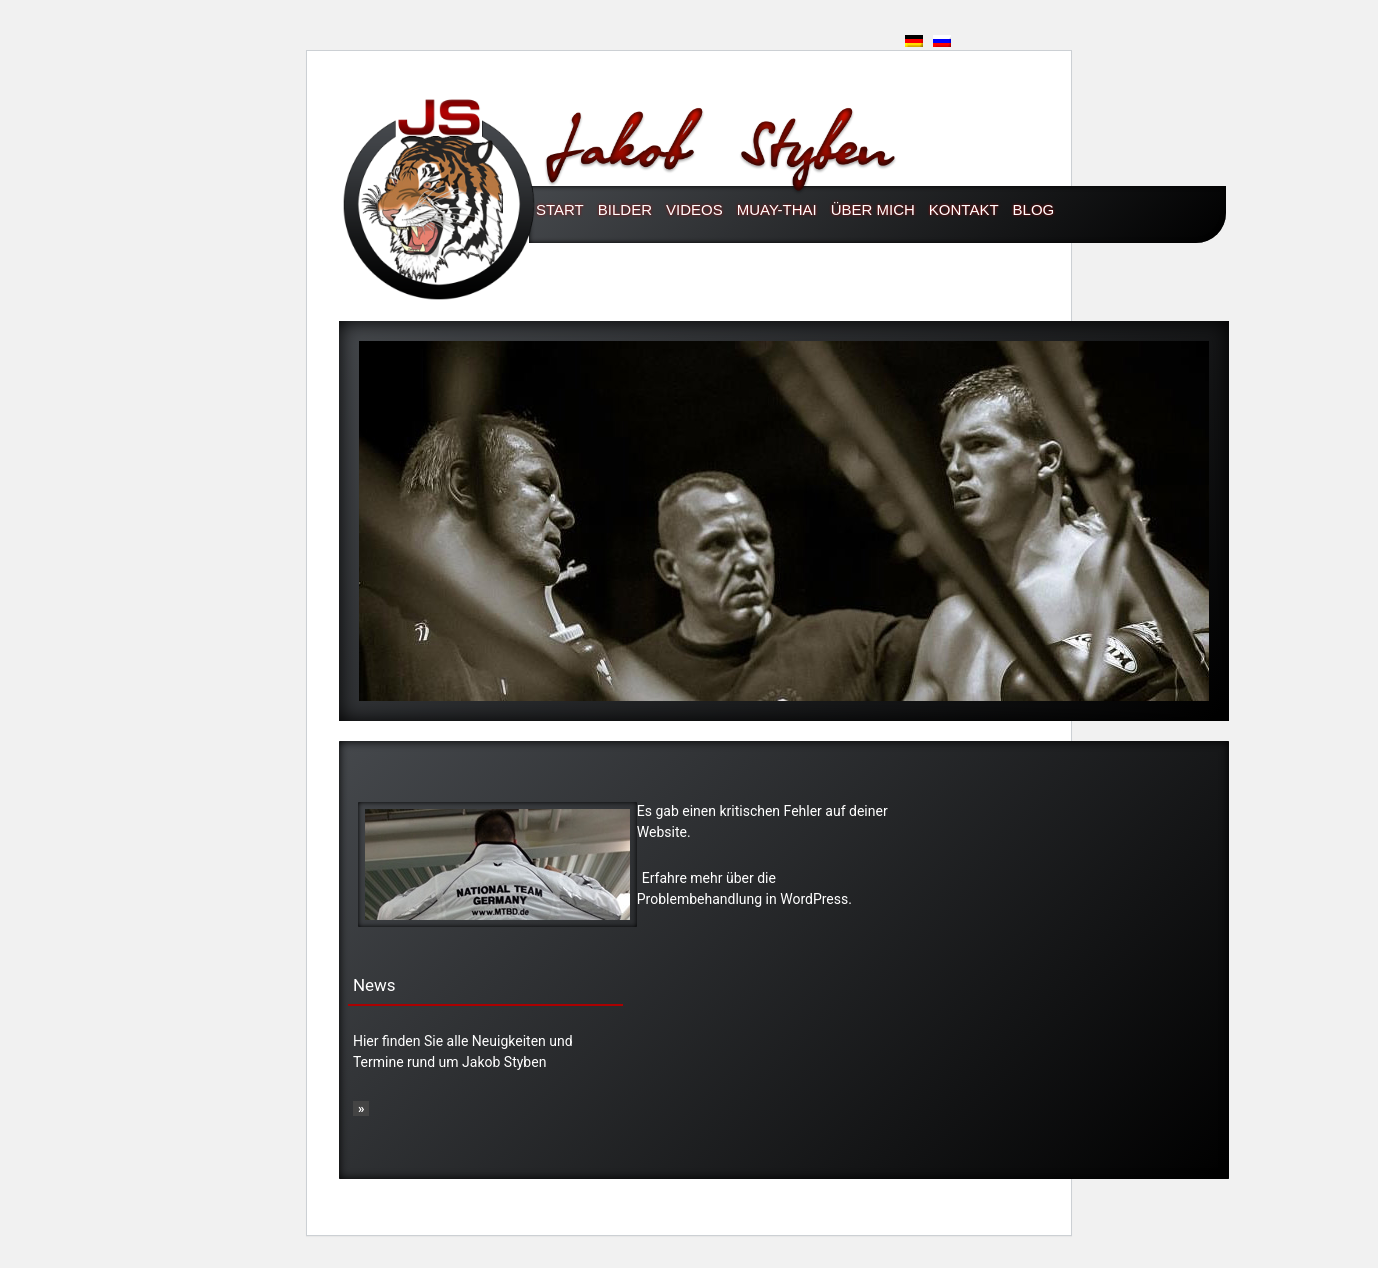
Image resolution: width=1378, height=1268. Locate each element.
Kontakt (964, 209)
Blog (1034, 209)
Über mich (873, 209)
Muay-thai (777, 209)
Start (560, 209)
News (374, 985)
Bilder (625, 209)
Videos (694, 209)
